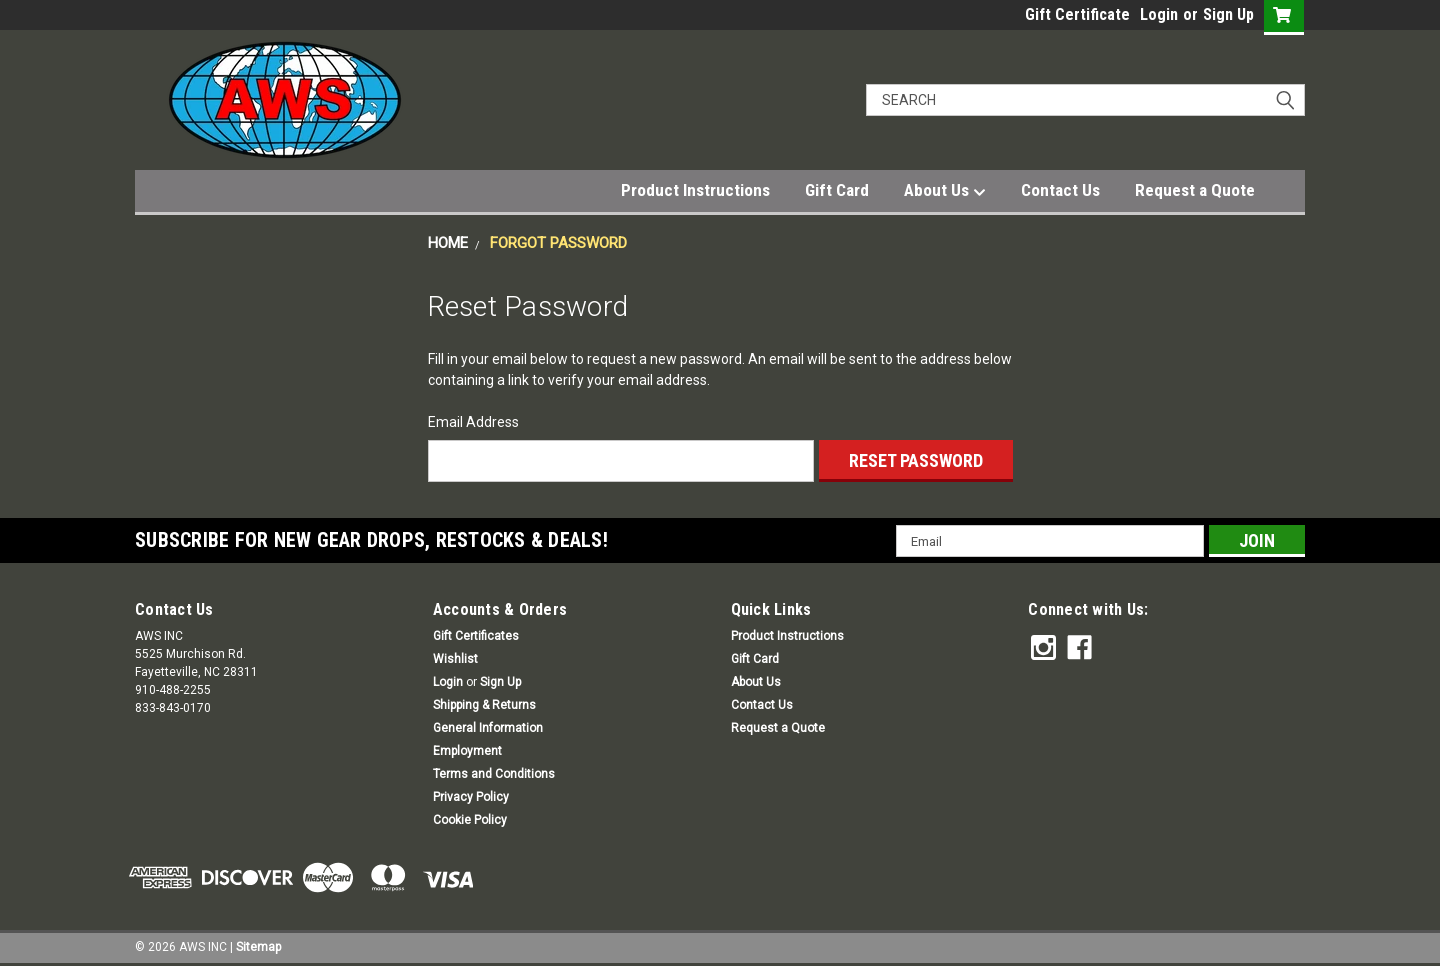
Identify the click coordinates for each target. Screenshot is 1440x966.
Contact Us (1060, 190)
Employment (467, 751)
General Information (488, 728)
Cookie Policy (470, 820)
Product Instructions (695, 190)
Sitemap (258, 946)
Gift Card (837, 190)
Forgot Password (558, 243)
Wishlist (455, 659)
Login (1159, 14)
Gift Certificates (476, 636)
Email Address (473, 422)
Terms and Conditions (494, 774)
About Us (945, 191)
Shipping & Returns (484, 705)
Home (448, 243)
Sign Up (1228, 14)
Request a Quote (1195, 190)
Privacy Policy (471, 797)
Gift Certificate (1077, 14)
